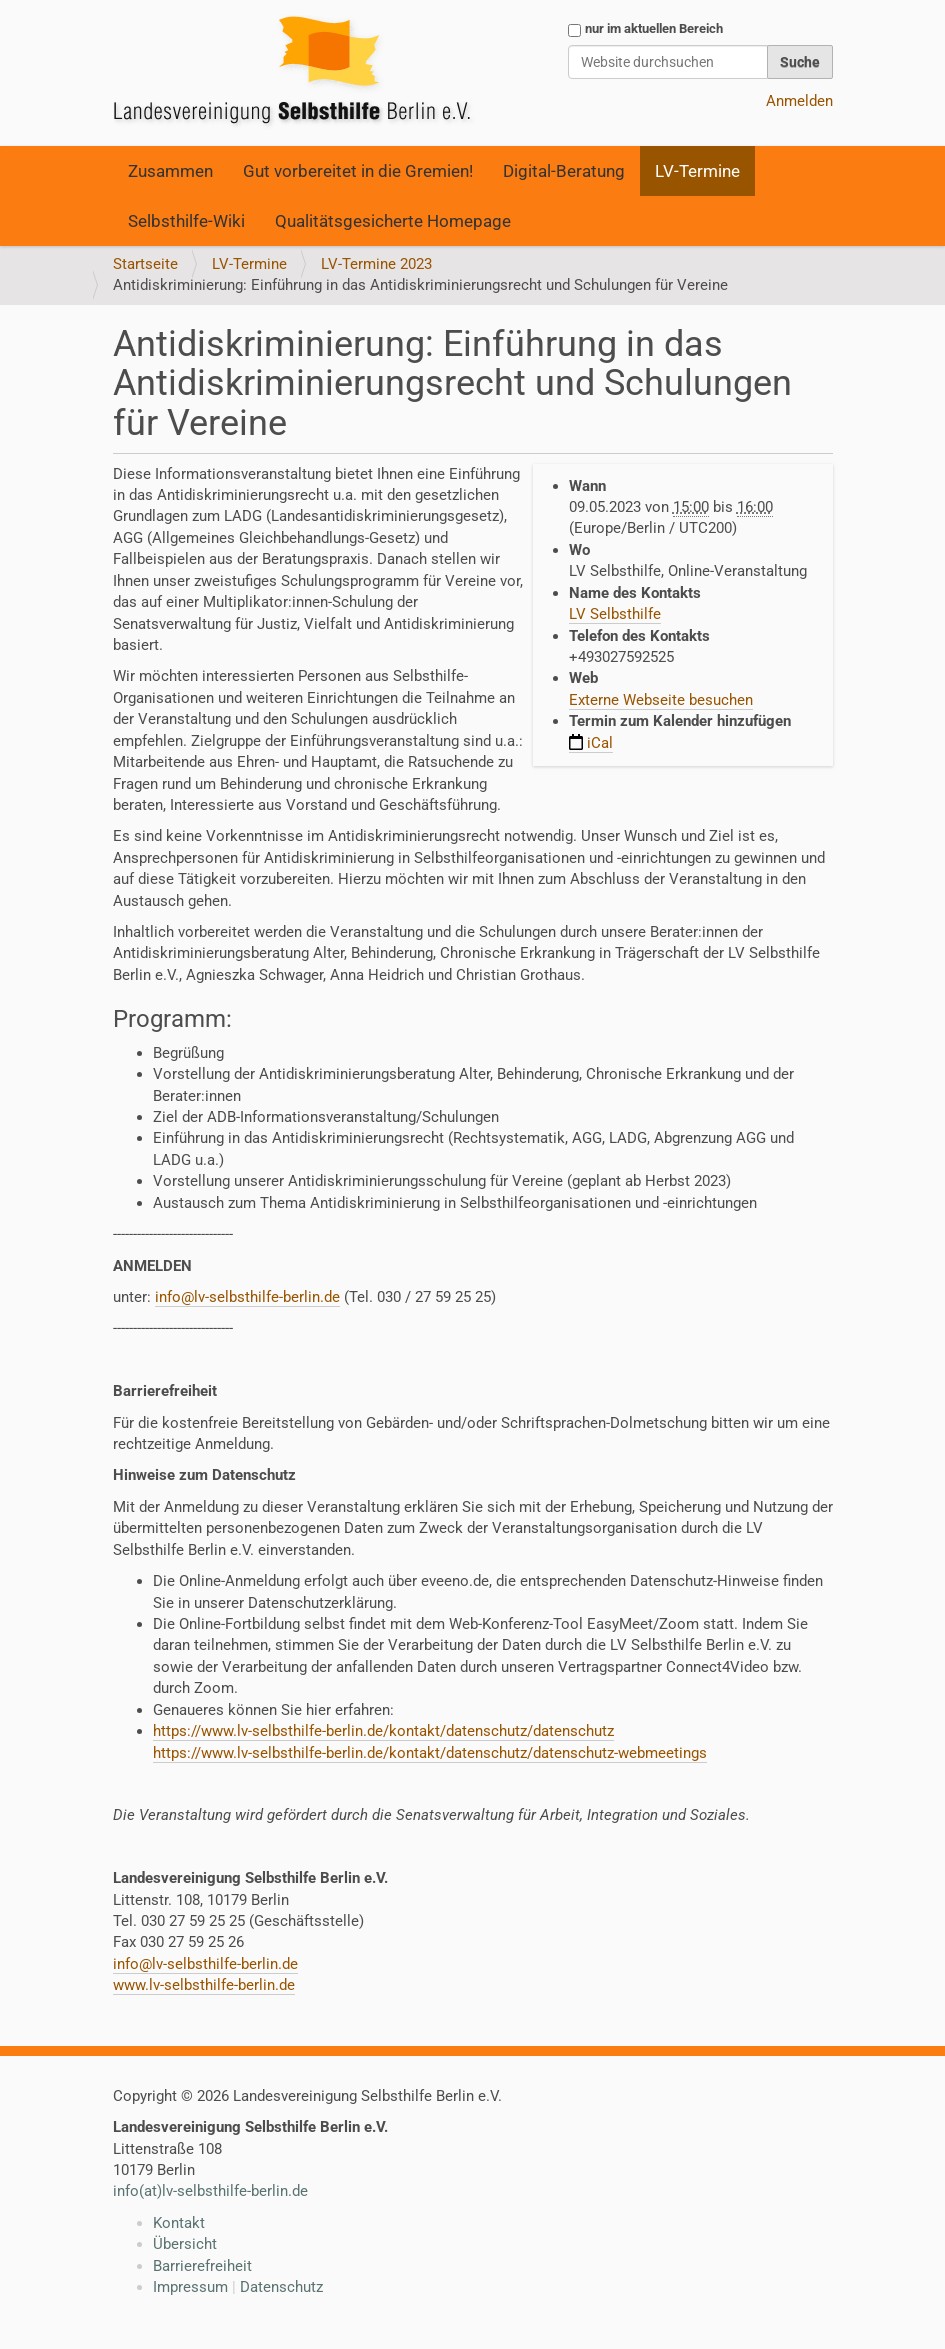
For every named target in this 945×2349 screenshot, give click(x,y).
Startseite (145, 264)
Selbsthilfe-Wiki (186, 221)
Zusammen (170, 171)
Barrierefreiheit (202, 2266)
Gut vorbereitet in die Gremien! (358, 171)
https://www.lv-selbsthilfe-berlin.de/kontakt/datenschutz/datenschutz (383, 1731)
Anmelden (799, 101)
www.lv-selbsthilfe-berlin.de (204, 1985)
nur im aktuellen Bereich (654, 28)
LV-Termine (697, 171)
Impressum (190, 2287)
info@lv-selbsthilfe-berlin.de (247, 1297)
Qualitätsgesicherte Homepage (393, 221)
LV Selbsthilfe (615, 614)
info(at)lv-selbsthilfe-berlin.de (210, 2191)
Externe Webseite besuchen (661, 700)
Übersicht (185, 2244)
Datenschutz (281, 2287)
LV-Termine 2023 (376, 264)
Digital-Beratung (564, 171)
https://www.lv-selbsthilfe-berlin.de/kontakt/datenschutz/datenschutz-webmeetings (430, 1753)
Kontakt (179, 2223)
